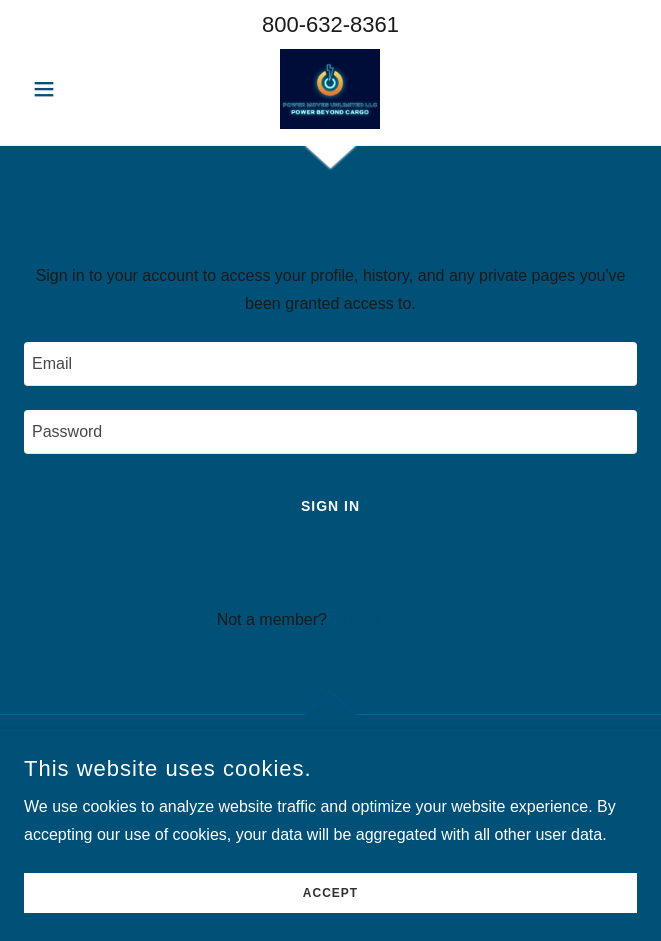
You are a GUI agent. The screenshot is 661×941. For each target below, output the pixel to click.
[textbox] (330, 364)
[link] (330, 89)
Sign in (330, 506)
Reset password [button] (330, 569)
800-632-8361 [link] (330, 24)
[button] (70, 89)
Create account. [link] (387, 619)
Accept (330, 921)
